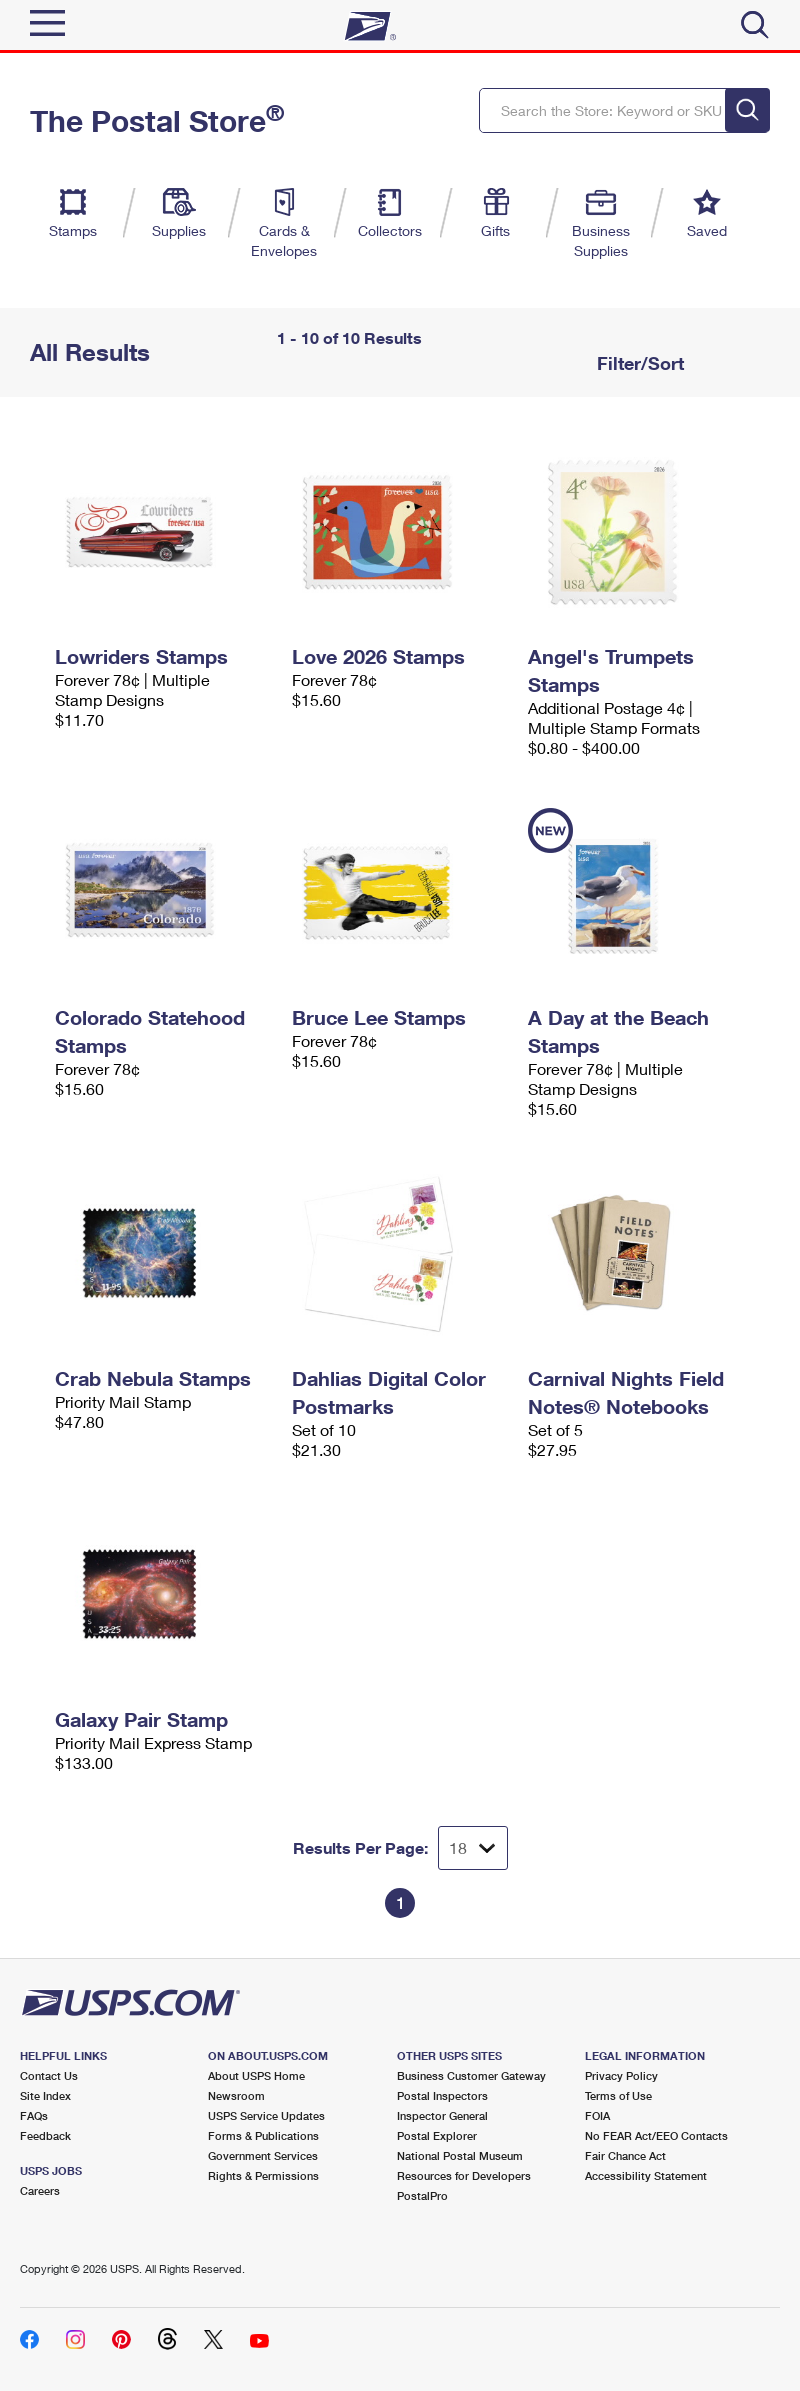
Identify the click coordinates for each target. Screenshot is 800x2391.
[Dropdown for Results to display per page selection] (473, 1848)
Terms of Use (618, 2095)
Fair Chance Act (625, 2155)
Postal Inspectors (442, 2095)
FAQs (34, 2115)
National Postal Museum (460, 2155)
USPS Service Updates (266, 2115)
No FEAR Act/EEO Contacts (656, 2135)
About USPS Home (256, 2075)
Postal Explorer (437, 2135)
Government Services (263, 2155)
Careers (40, 2190)
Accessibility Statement (646, 2175)
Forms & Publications (263, 2135)
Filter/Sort (638, 363)
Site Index (45, 2095)
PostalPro (422, 2195)
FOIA (597, 2115)
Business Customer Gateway (471, 2075)
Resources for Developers (464, 2175)
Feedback (45, 2135)
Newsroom (236, 2095)
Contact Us (49, 2075)
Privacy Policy (621, 2075)
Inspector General (442, 2115)
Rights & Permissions (263, 2175)
